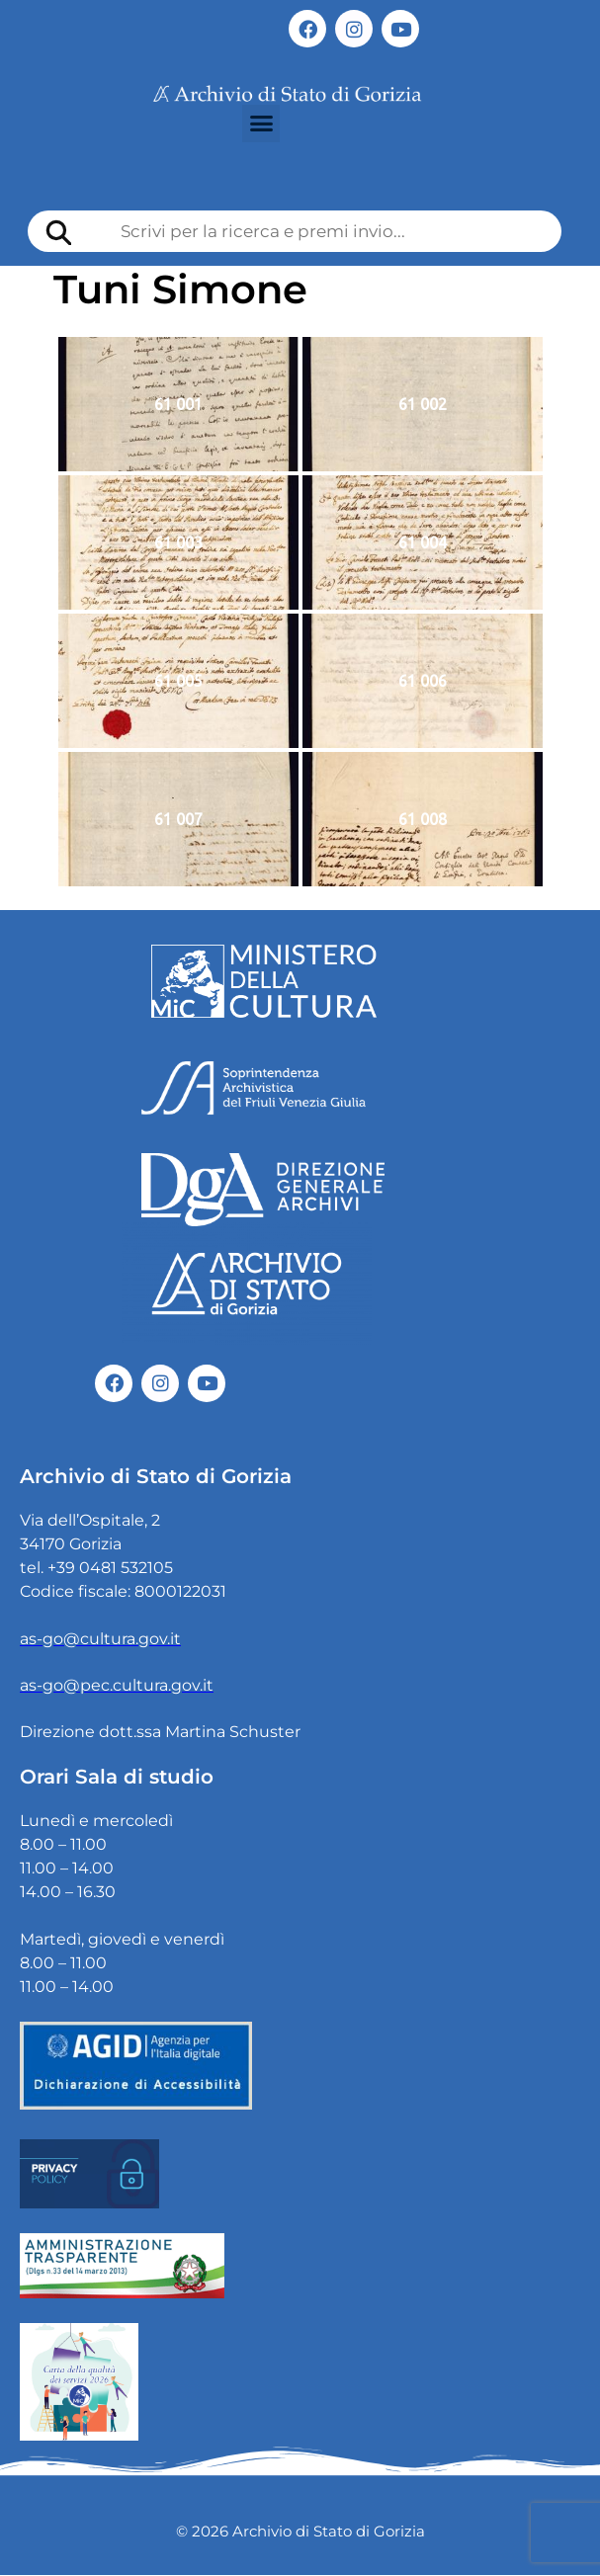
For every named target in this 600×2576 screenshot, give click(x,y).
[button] (261, 123)
